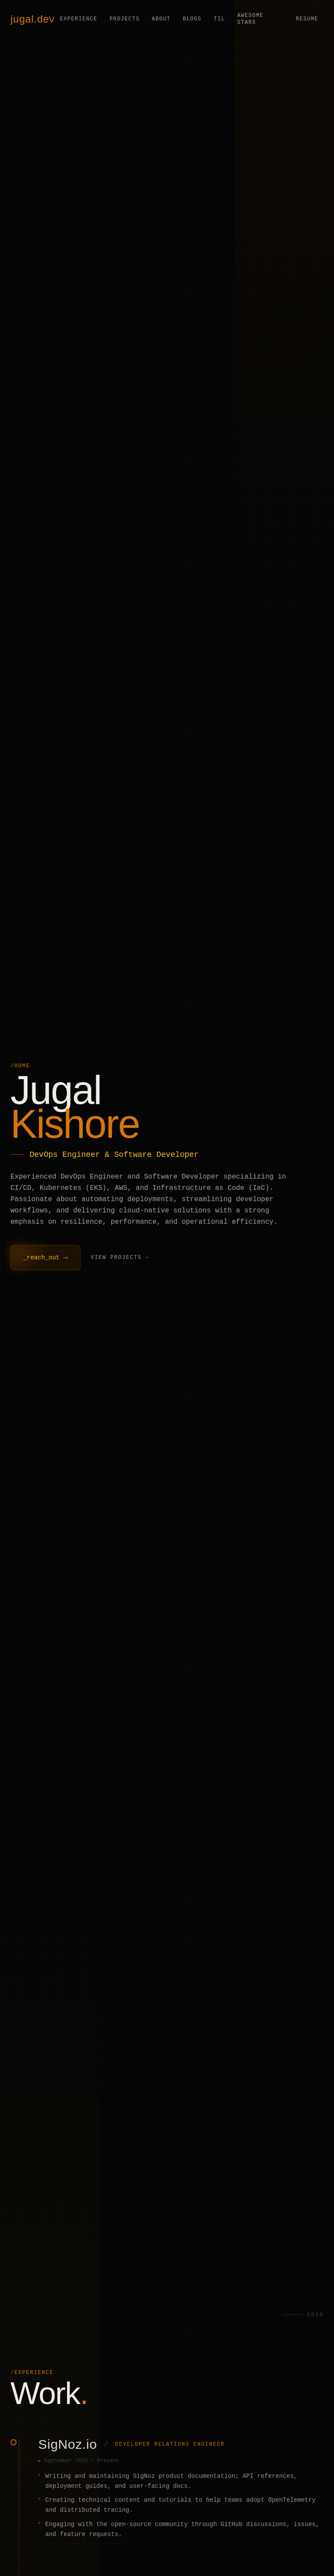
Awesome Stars (250, 19)
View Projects (116, 1257)
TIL (219, 19)
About (161, 19)
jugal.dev (32, 19)
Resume (307, 19)
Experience (78, 19)
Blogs (192, 19)
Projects (125, 19)
